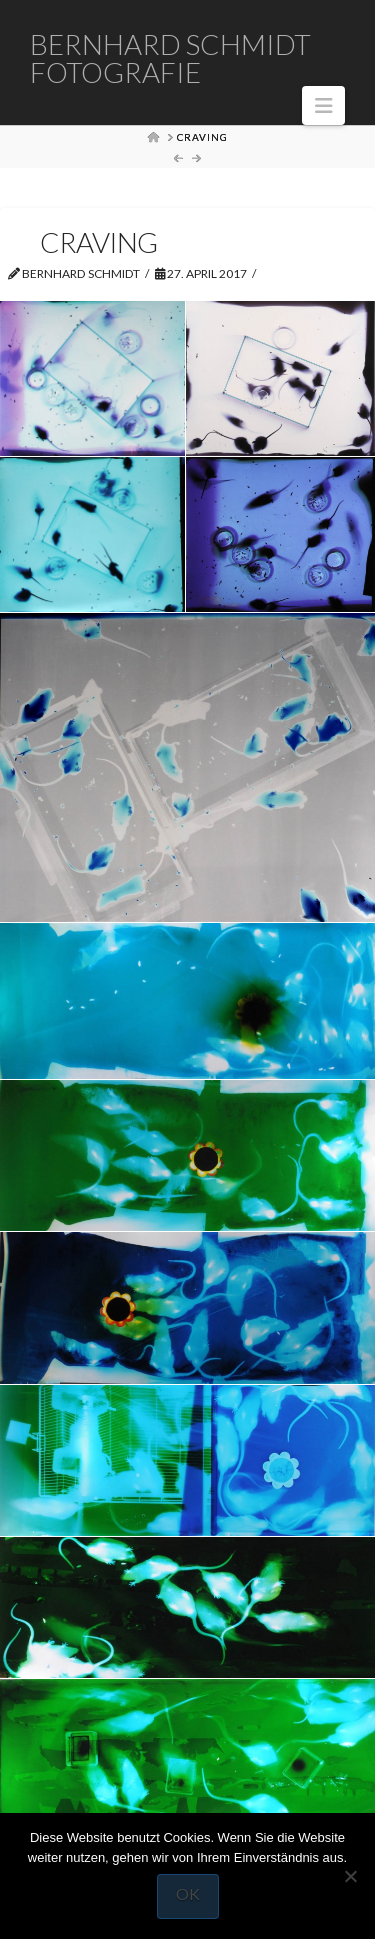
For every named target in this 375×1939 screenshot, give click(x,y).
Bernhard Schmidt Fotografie (170, 58)
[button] (323, 105)
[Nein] (350, 1876)
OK (188, 1893)
